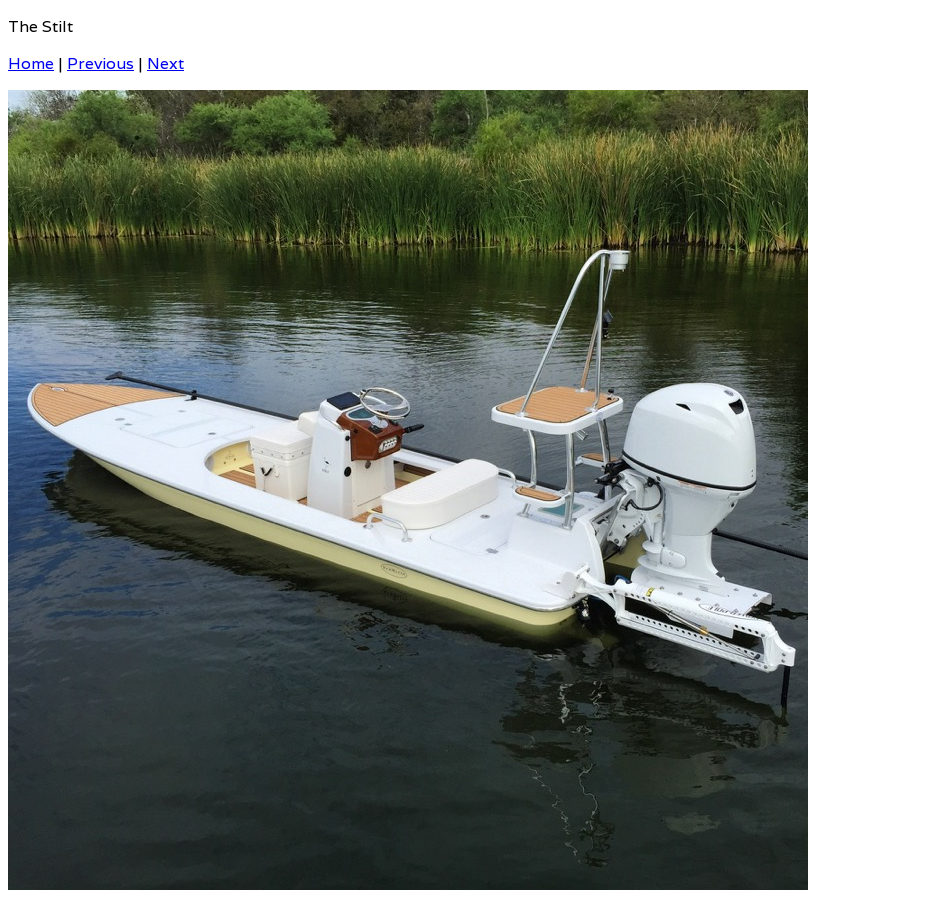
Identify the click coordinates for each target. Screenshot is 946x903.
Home (31, 63)
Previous (100, 63)
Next (165, 63)
